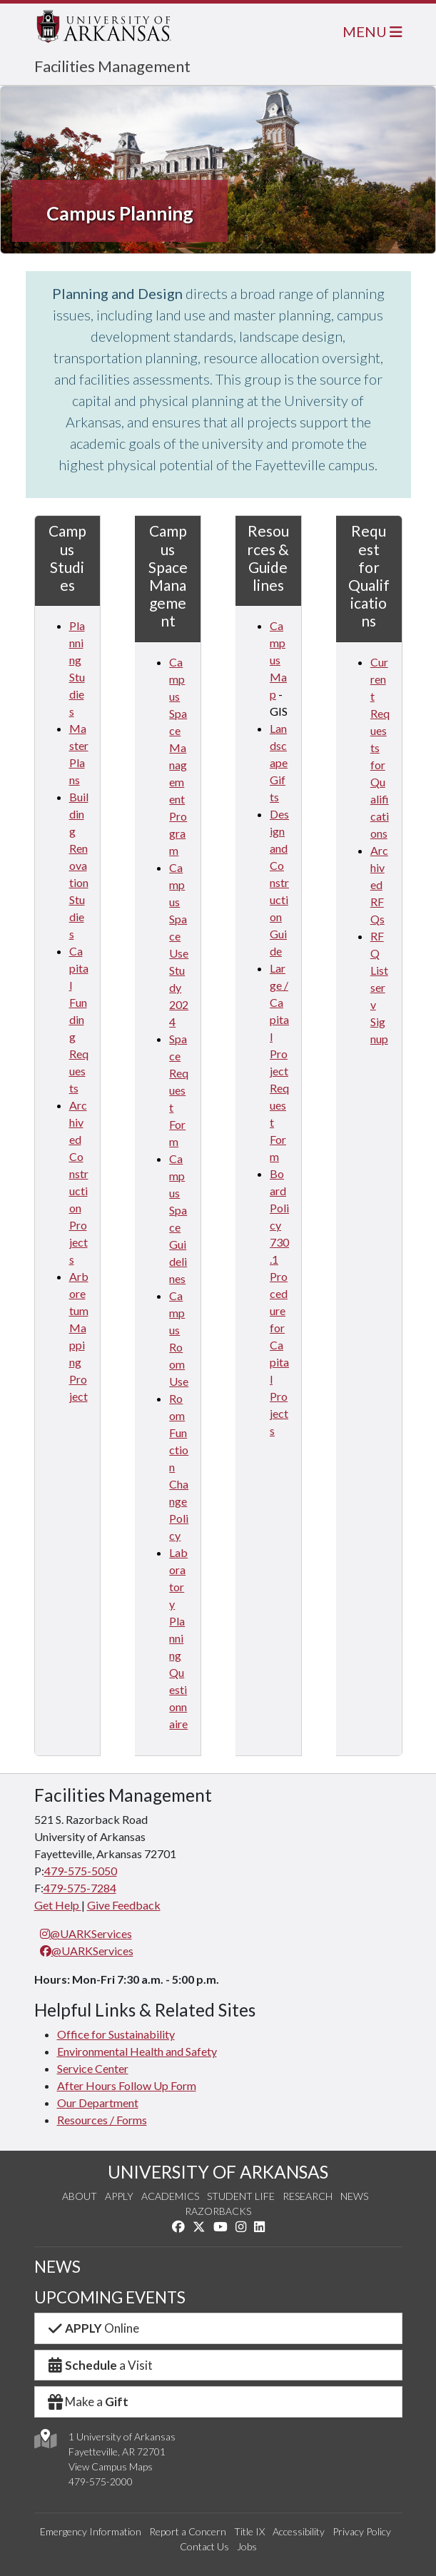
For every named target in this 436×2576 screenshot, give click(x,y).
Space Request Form (178, 1090)
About (79, 2196)
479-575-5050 (80, 1870)
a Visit (99, 2365)
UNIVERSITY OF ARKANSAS (218, 2171)
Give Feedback (124, 1905)
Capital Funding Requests (78, 1019)
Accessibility (299, 2531)
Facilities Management (112, 66)
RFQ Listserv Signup (379, 987)
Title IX (249, 2531)
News (354, 2196)
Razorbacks (218, 2211)
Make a (87, 2401)
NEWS (57, 2266)
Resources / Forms (102, 2119)
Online (93, 2328)
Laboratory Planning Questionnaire (178, 1638)
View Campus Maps (111, 2466)
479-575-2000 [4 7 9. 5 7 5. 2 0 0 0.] (101, 2481)
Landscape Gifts (279, 762)
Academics (170, 2196)
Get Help (57, 1905)
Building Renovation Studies (78, 865)
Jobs (247, 2546)
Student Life (241, 2196)
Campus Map (278, 660)
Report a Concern (187, 2531)
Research (308, 2196)
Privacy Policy (362, 2531)
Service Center (92, 2068)
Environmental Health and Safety (137, 2051)
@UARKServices (86, 1933)
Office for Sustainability (116, 2034)
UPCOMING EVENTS (110, 2297)
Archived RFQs (379, 884)
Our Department (97, 2102)
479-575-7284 (80, 1888)
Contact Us (204, 2546)
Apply (119, 2196)
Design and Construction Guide (279, 882)
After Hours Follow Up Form (126, 2085)
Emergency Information (90, 2531)
